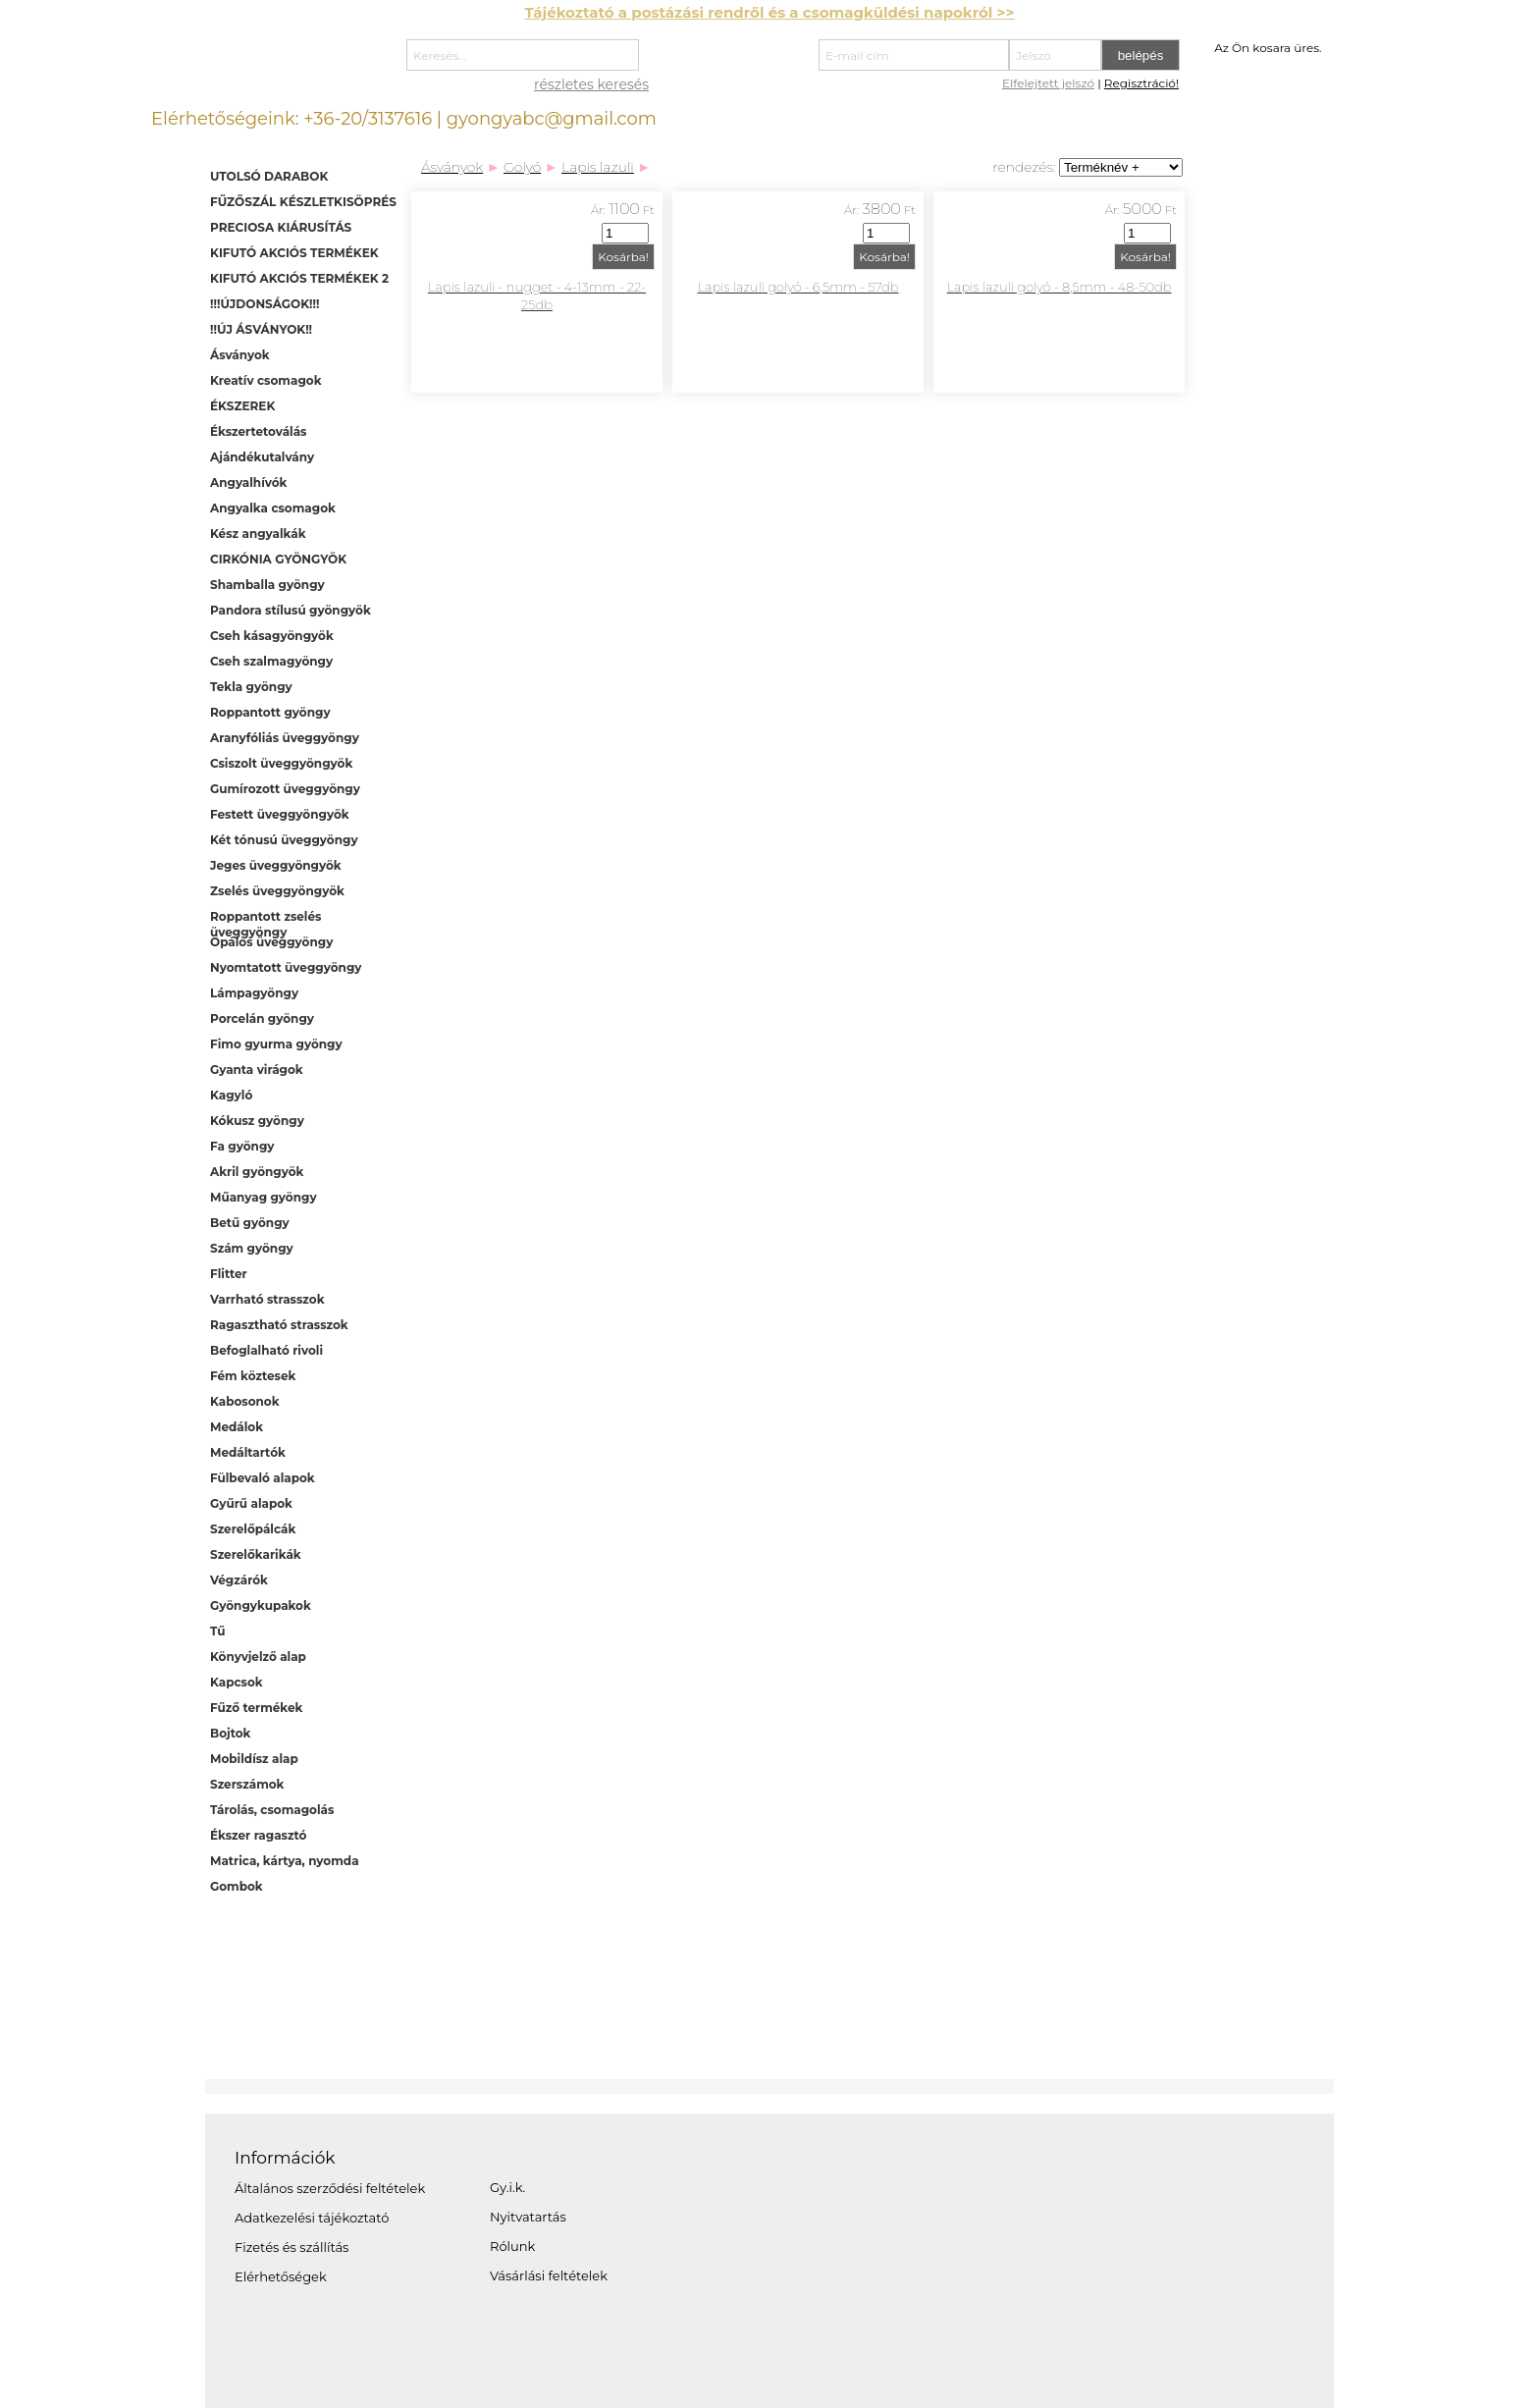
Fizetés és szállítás (291, 2247)
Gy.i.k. (507, 2187)
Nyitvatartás (528, 2216)
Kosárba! (623, 256)
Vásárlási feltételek (549, 2275)
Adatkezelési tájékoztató (312, 2217)
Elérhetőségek (281, 2276)
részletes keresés (591, 84)
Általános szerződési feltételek (330, 2188)
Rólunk (512, 2246)
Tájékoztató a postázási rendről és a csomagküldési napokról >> (769, 12)
